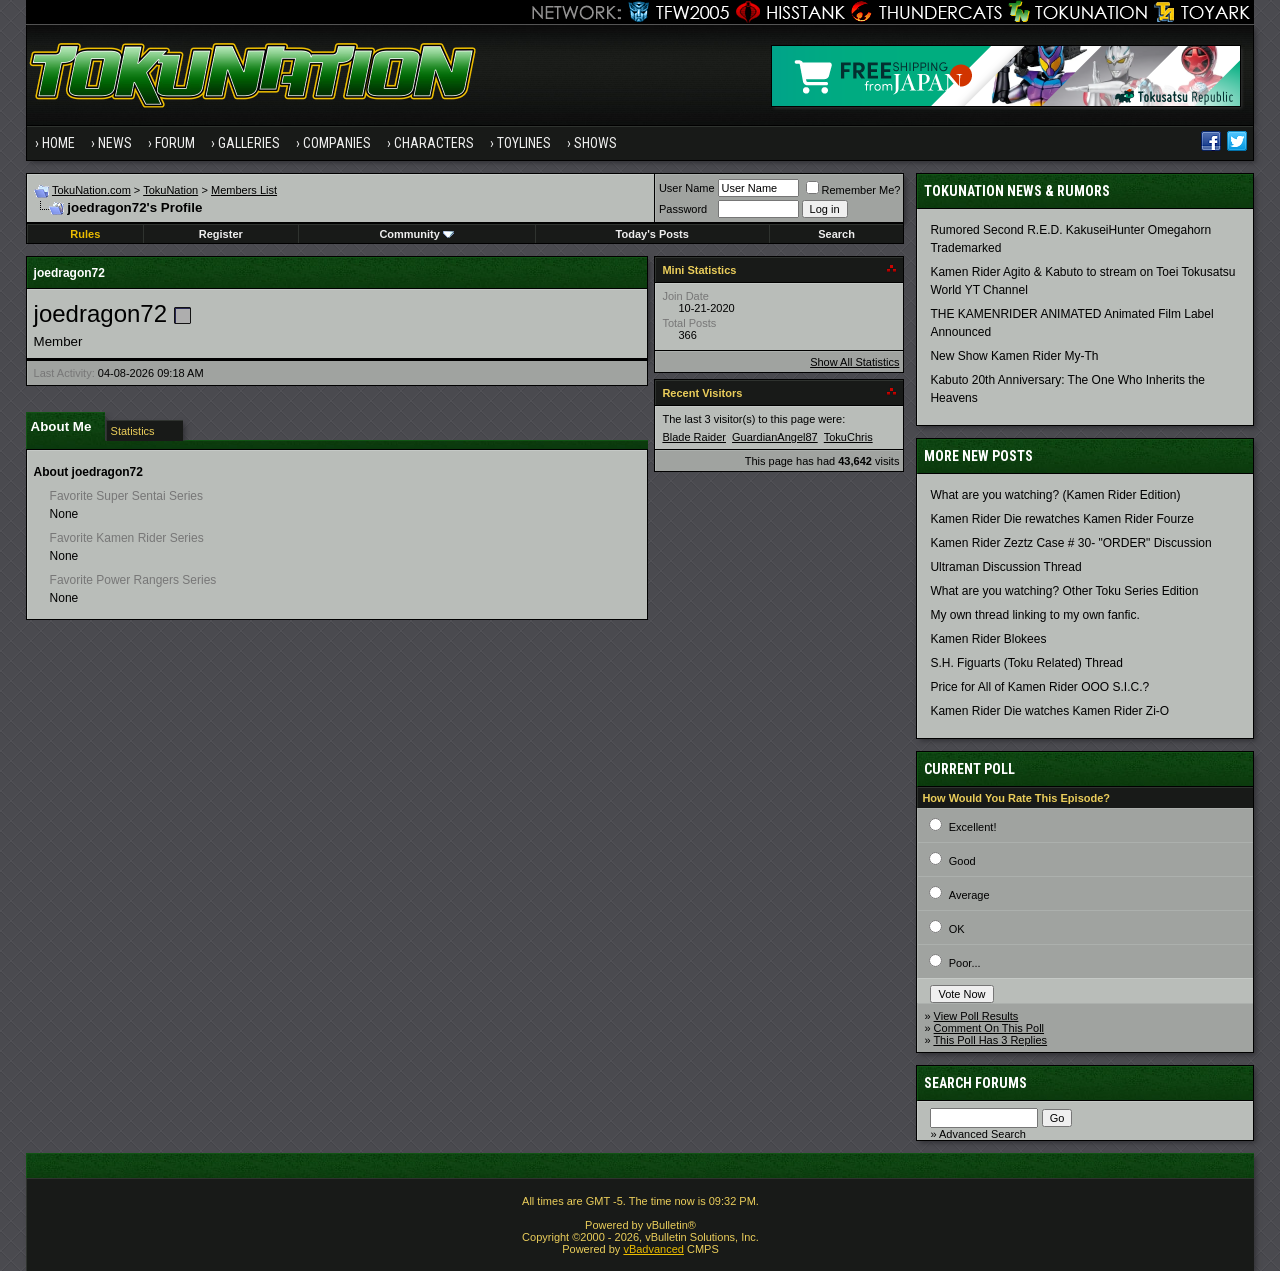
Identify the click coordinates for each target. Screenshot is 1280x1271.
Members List (244, 190)
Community (416, 234)
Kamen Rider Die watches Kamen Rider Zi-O (1049, 711)
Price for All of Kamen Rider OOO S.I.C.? (1039, 687)
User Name (687, 188)
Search (836, 234)
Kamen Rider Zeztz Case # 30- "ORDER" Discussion (1070, 543)
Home (58, 143)
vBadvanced (653, 1249)
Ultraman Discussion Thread (1005, 567)
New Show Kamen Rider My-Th (1014, 356)
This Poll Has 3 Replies (990, 1040)
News (115, 143)
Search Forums (975, 1083)
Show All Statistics (854, 362)
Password (683, 209)
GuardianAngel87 (775, 437)
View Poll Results (976, 1016)
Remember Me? (853, 190)
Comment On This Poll (989, 1028)
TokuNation (170, 190)
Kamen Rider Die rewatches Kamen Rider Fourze (1061, 519)
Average (969, 895)
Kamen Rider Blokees (988, 639)
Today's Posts (652, 234)
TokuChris (848, 437)
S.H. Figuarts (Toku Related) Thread (1026, 663)
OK (957, 929)
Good (962, 861)
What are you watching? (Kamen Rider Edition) (1055, 495)
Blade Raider (694, 437)
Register (221, 234)
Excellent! (973, 827)
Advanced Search (982, 1134)
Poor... (965, 963)
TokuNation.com (91, 190)
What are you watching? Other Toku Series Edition (1064, 591)
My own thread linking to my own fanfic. (1034, 615)
